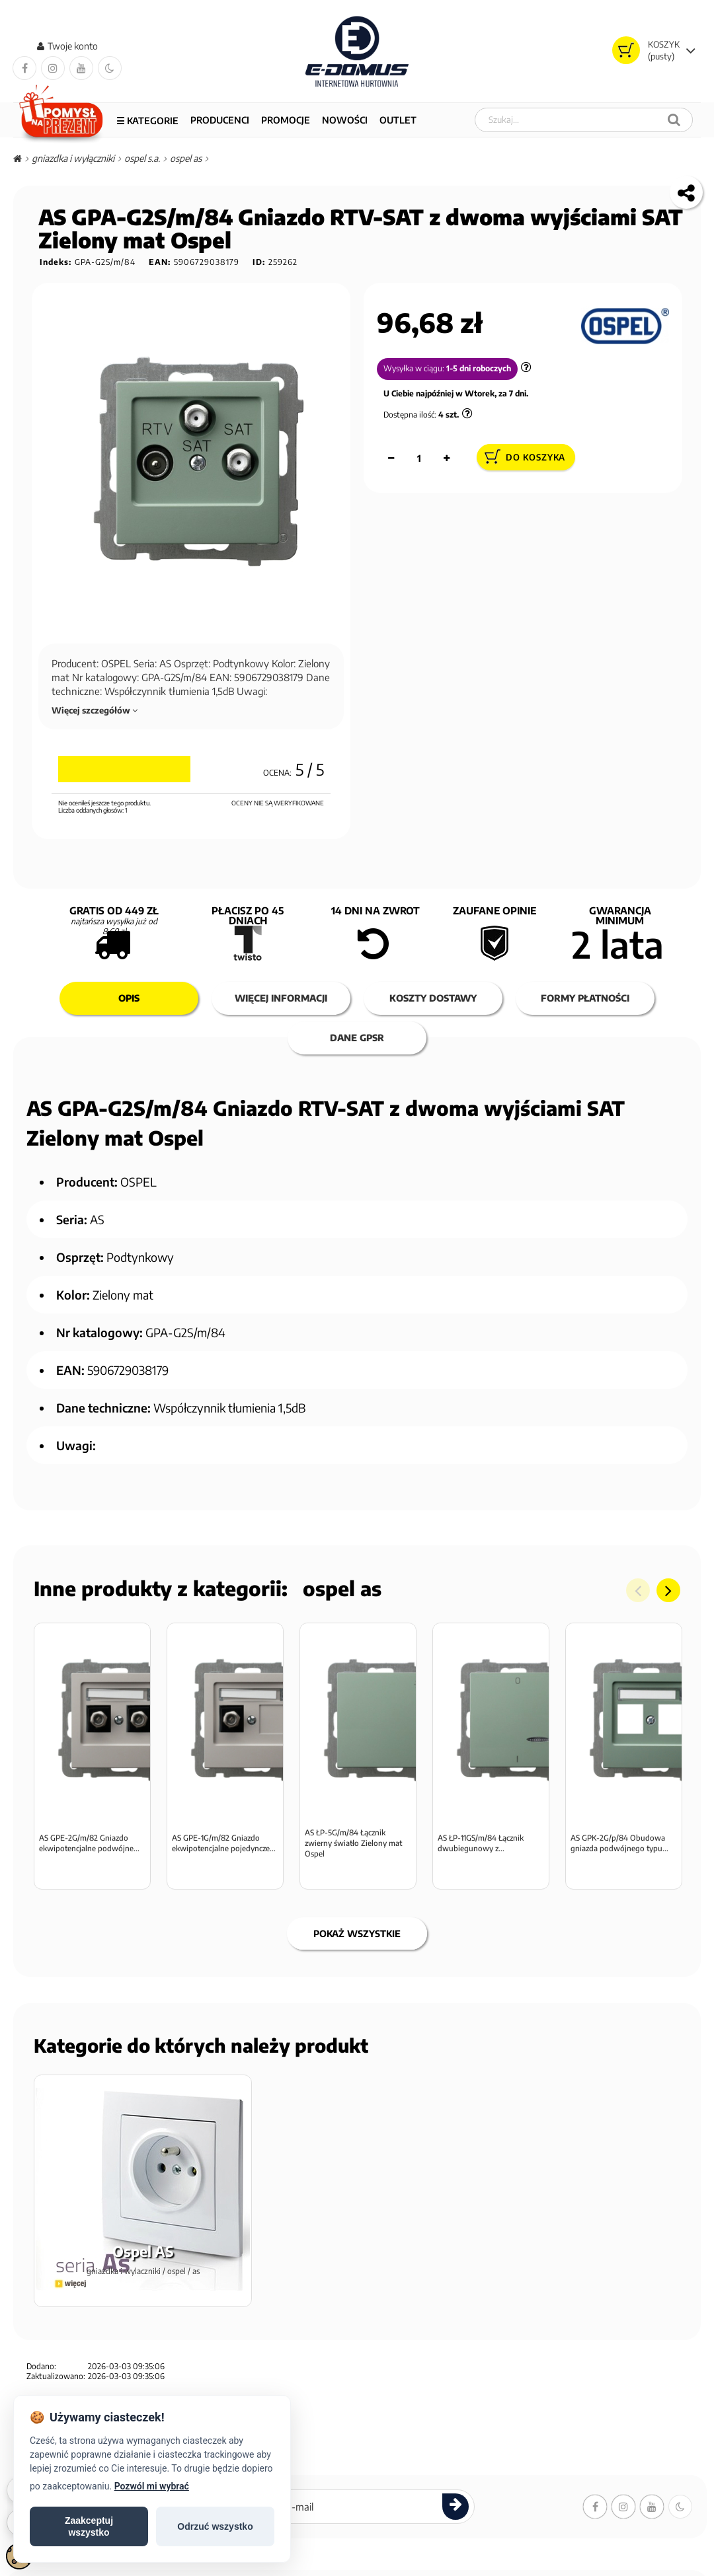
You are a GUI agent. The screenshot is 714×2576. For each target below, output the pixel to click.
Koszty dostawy (433, 998)
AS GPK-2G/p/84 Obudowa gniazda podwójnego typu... (619, 1861)
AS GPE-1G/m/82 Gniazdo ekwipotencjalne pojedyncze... (224, 1861)
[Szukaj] (674, 120)
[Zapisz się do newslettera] (455, 2525)
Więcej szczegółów (95, 711)
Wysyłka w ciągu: (413, 369)
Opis (128, 998)
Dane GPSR (357, 1038)
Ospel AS (342, 1588)
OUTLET (397, 120)
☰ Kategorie (147, 120)
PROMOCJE (285, 120)
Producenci (219, 120)
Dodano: (41, 2385)
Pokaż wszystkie (357, 1952)
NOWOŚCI (345, 120)
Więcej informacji (281, 998)
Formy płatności (585, 998)
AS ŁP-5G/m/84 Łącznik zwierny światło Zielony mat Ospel (353, 1861)
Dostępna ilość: (409, 416)
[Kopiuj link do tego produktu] (686, 192)
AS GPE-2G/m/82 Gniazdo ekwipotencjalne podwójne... (89, 1861)
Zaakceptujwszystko (89, 2526)
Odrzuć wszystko (215, 2526)
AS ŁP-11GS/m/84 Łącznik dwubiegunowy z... (481, 1861)
